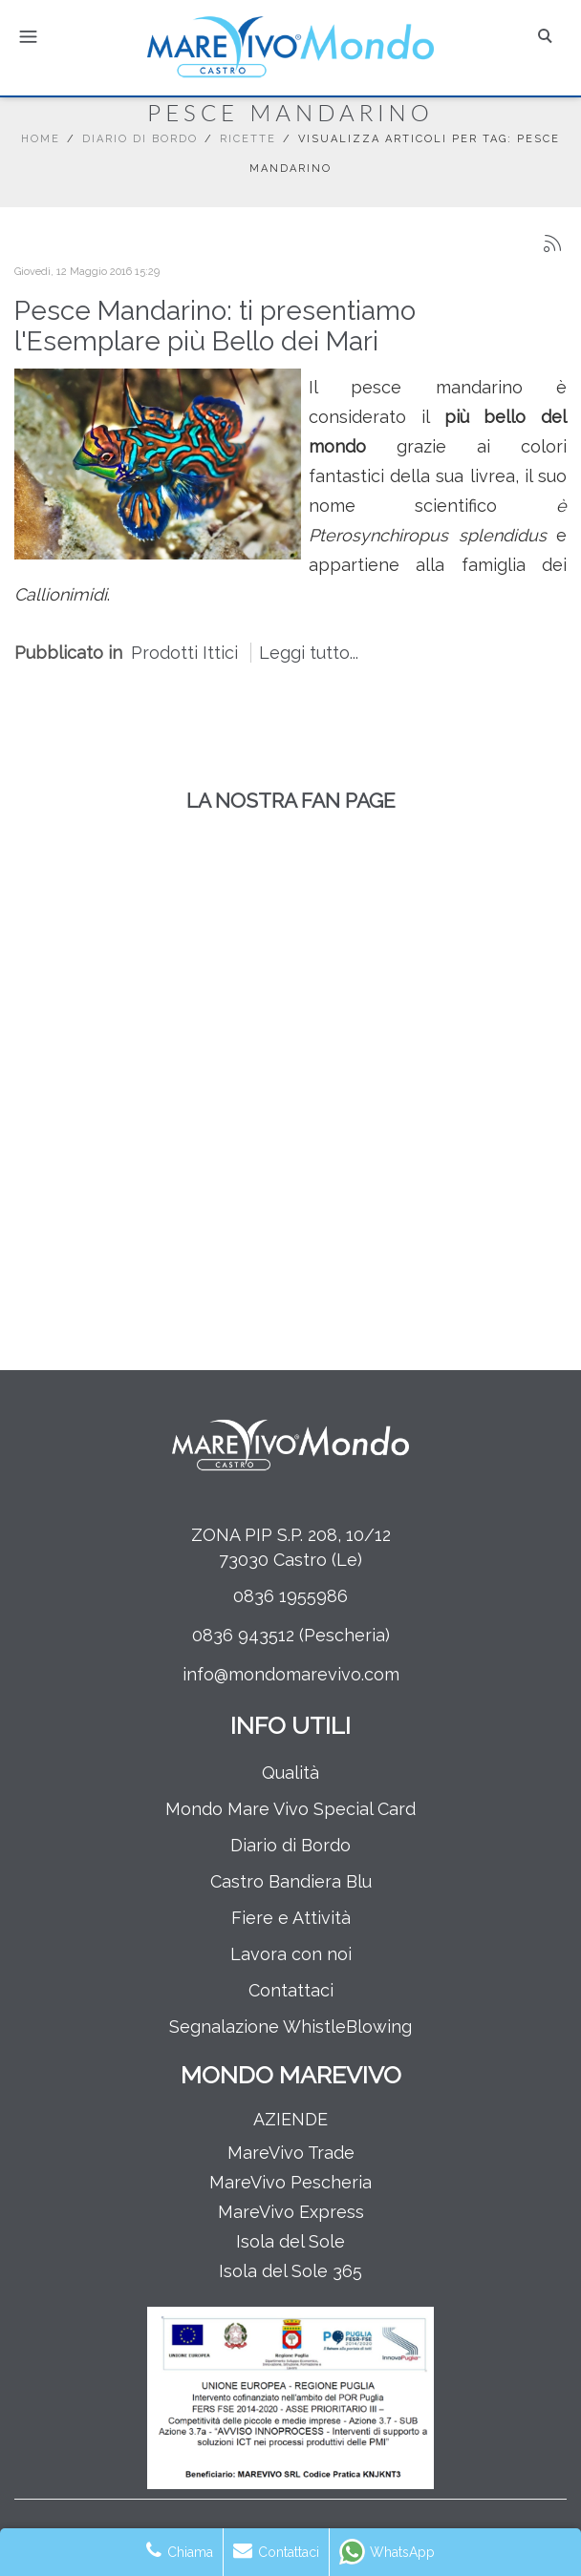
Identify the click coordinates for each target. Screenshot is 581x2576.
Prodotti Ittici (184, 653)
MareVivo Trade (291, 2153)
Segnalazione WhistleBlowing (290, 2026)
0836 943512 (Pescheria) (291, 1635)
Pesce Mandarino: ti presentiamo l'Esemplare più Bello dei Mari (215, 326)
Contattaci (291, 1990)
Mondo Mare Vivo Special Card (290, 1809)
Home (40, 139)
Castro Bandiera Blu (291, 1881)
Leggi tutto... (308, 653)
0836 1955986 (290, 1596)
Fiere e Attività (291, 1918)
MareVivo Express (291, 2212)
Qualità (290, 1773)
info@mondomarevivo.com (291, 1674)
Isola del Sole (290, 2241)
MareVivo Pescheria (290, 2182)
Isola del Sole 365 (290, 2271)
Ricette (248, 139)
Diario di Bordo (140, 139)
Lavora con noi (291, 1954)
